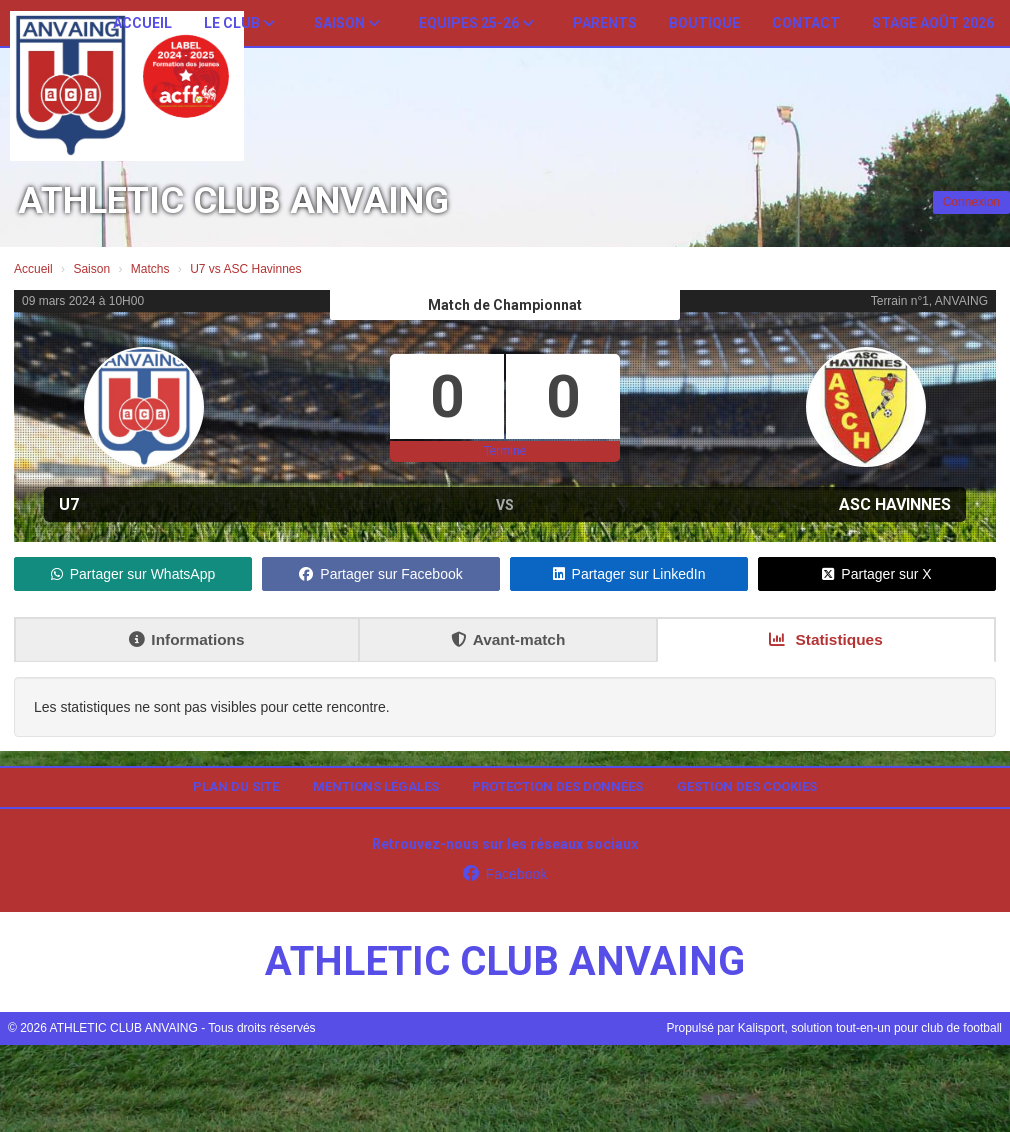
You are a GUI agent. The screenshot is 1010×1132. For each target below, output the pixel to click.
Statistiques (826, 639)
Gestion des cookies (747, 786)
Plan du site (236, 786)
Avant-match (508, 639)
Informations (186, 639)
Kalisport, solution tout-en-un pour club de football (870, 1028)
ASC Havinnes (895, 504)
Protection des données (557, 786)
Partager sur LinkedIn (629, 574)
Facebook (505, 874)
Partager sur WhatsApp (133, 574)
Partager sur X (876, 574)
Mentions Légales (376, 786)
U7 (69, 504)
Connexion (971, 202)
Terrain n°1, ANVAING (929, 301)
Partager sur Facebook (380, 574)
